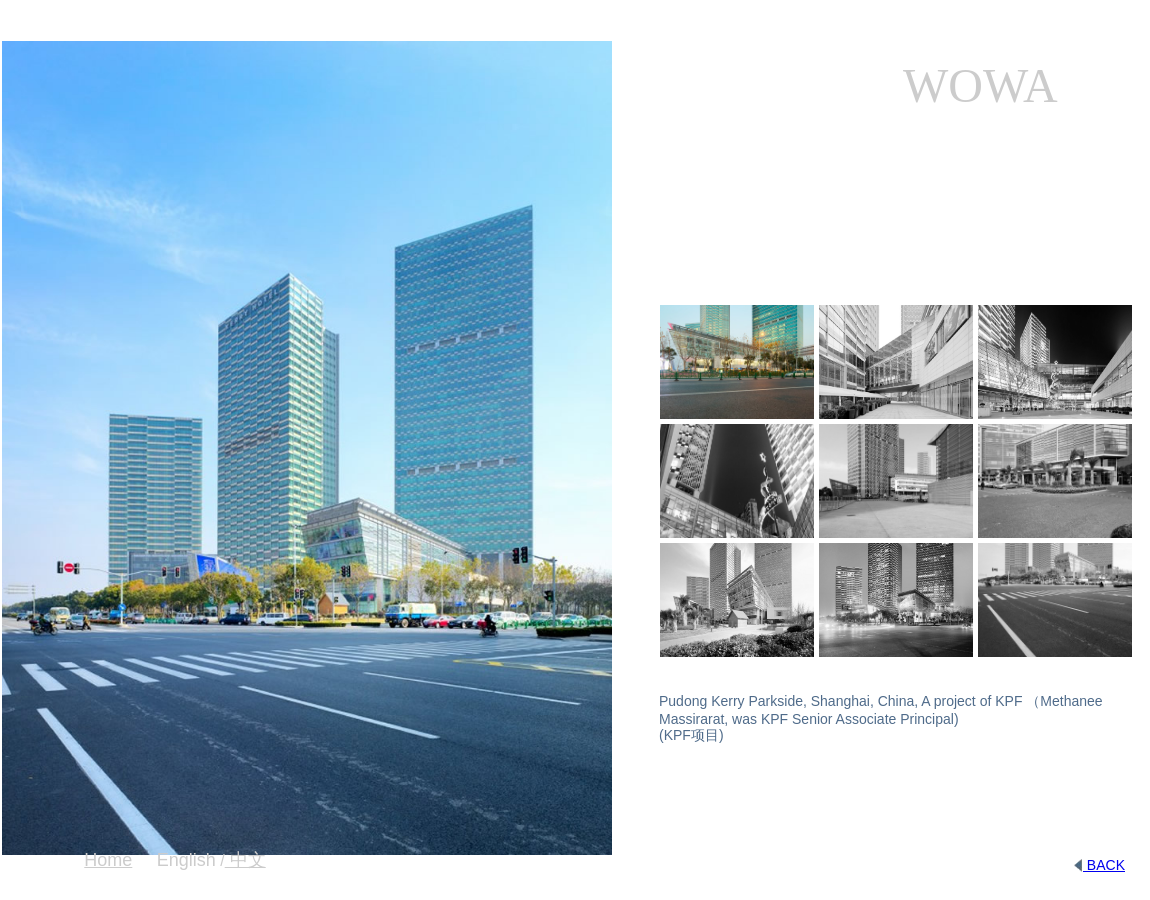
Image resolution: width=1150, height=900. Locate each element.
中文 (245, 860)
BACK (1099, 865)
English (186, 860)
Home (108, 860)
